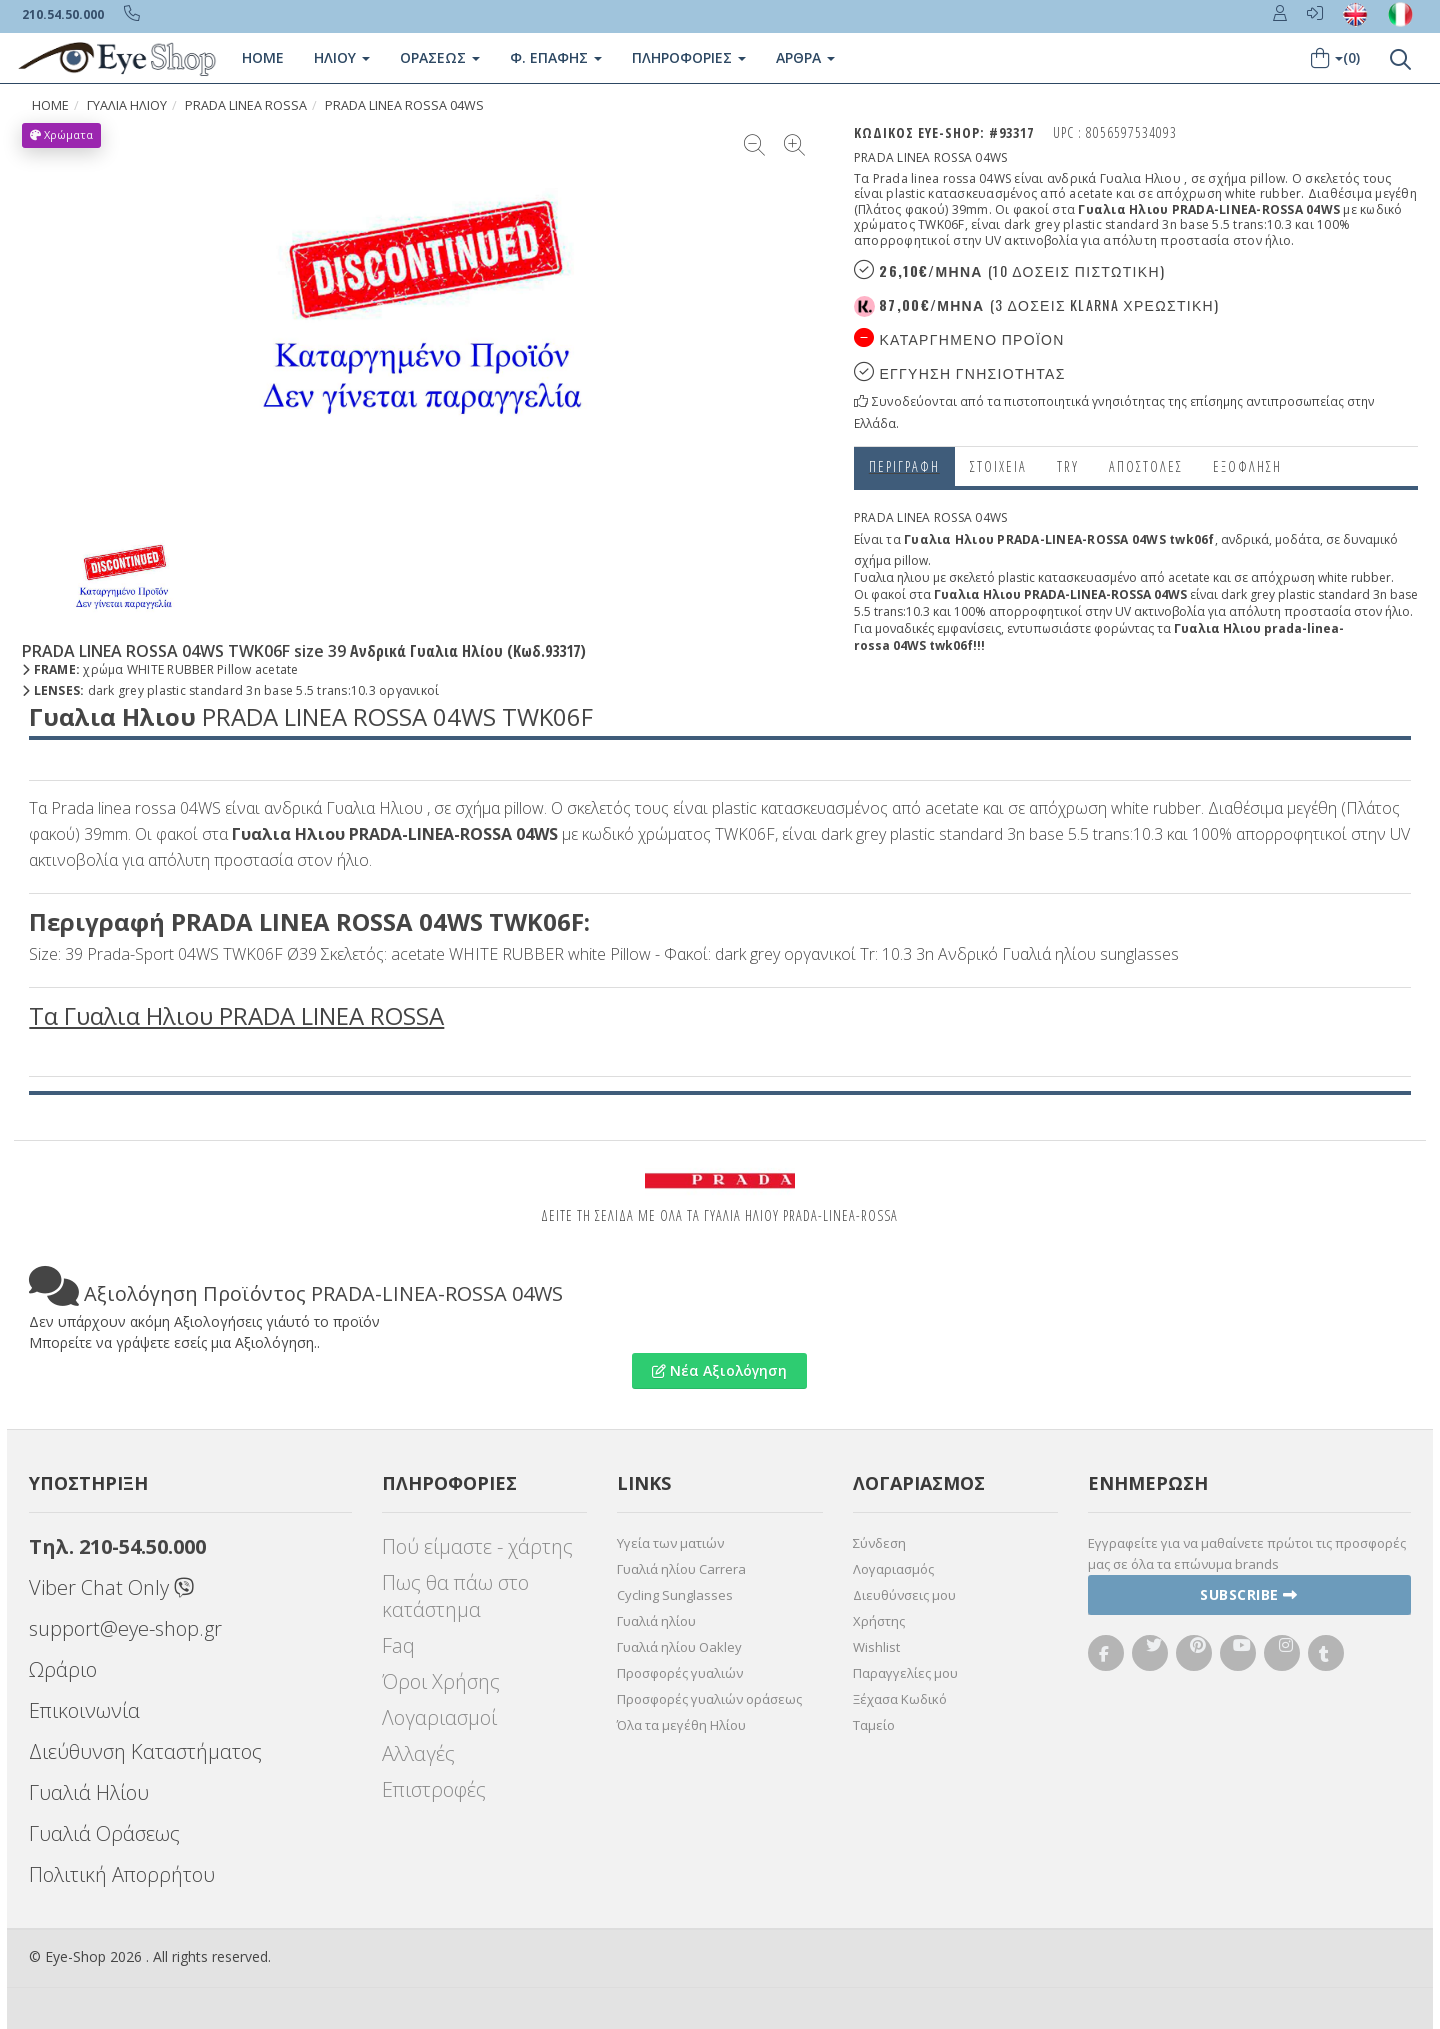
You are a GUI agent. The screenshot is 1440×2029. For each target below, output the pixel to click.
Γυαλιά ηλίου (656, 1621)
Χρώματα (61, 134)
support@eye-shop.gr (125, 1628)
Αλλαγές (418, 1753)
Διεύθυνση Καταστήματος (145, 1751)
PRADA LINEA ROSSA (246, 105)
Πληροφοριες (689, 57)
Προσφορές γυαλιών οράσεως (709, 1699)
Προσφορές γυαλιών (680, 1673)
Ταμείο (874, 1725)
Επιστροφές (434, 1789)
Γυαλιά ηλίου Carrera (681, 1569)
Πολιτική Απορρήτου (122, 1874)
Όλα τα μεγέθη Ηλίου (681, 1725)
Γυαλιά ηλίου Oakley (679, 1647)
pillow (911, 560)
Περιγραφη (904, 466)
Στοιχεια (998, 466)
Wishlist (876, 1647)
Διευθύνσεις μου (904, 1595)
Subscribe (1249, 1594)
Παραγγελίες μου (905, 1673)
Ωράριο (63, 1669)
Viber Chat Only (111, 1587)
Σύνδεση (879, 1543)
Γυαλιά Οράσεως (104, 1833)
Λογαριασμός (893, 1569)
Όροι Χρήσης (441, 1681)
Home (263, 57)
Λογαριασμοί (439, 1717)
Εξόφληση (1247, 466)
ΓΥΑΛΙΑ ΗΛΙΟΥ (127, 105)
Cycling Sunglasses (675, 1595)
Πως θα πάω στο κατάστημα (455, 1596)
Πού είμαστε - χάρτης (477, 1546)
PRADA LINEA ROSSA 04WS (404, 105)
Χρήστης (879, 1621)
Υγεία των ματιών (670, 1543)
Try (1068, 466)
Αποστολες (1146, 466)
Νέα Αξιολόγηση (719, 1370)
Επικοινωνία (84, 1710)
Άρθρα (805, 57)
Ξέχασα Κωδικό (900, 1699)
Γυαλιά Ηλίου (89, 1792)
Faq (398, 1645)
